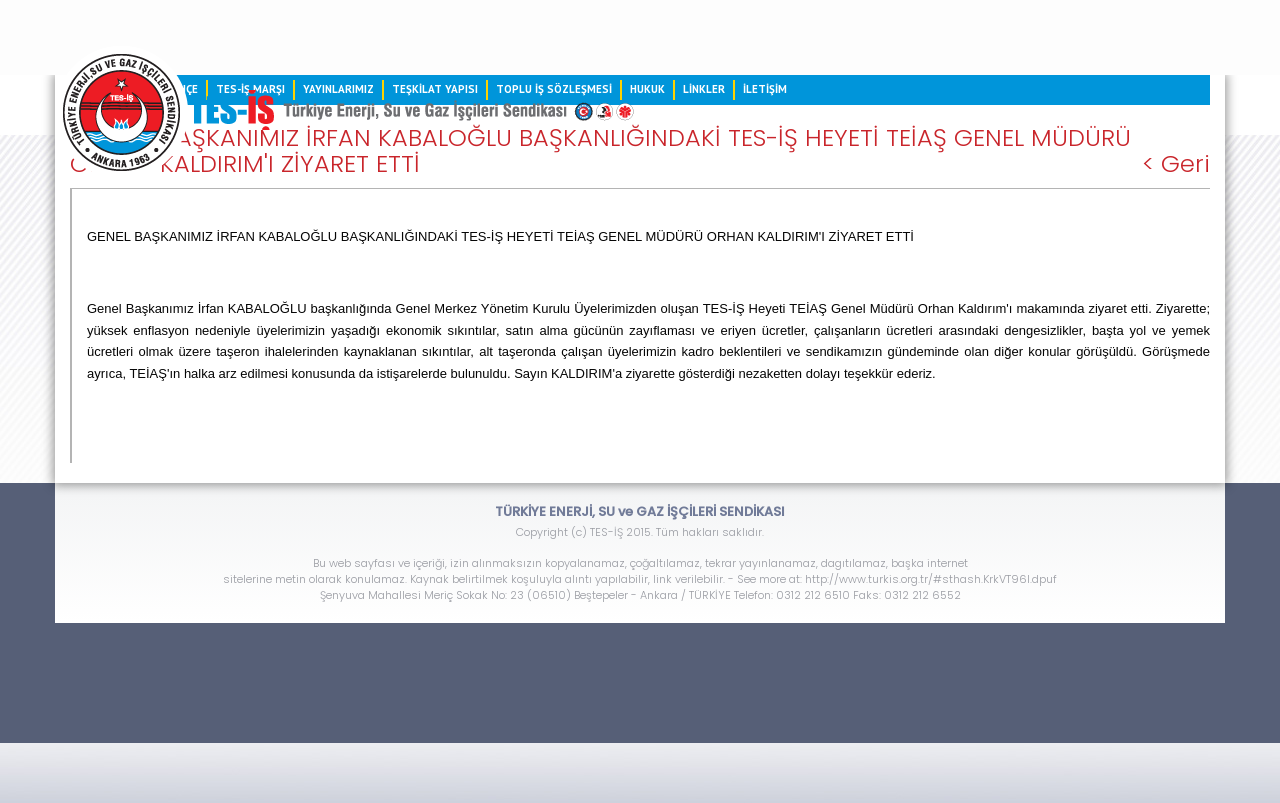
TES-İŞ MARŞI (250, 89)
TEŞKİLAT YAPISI (435, 89)
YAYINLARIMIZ (338, 89)
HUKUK (647, 89)
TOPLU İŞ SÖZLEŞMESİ (554, 89)
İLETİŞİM (765, 89)
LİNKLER (704, 89)
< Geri (1176, 164)
